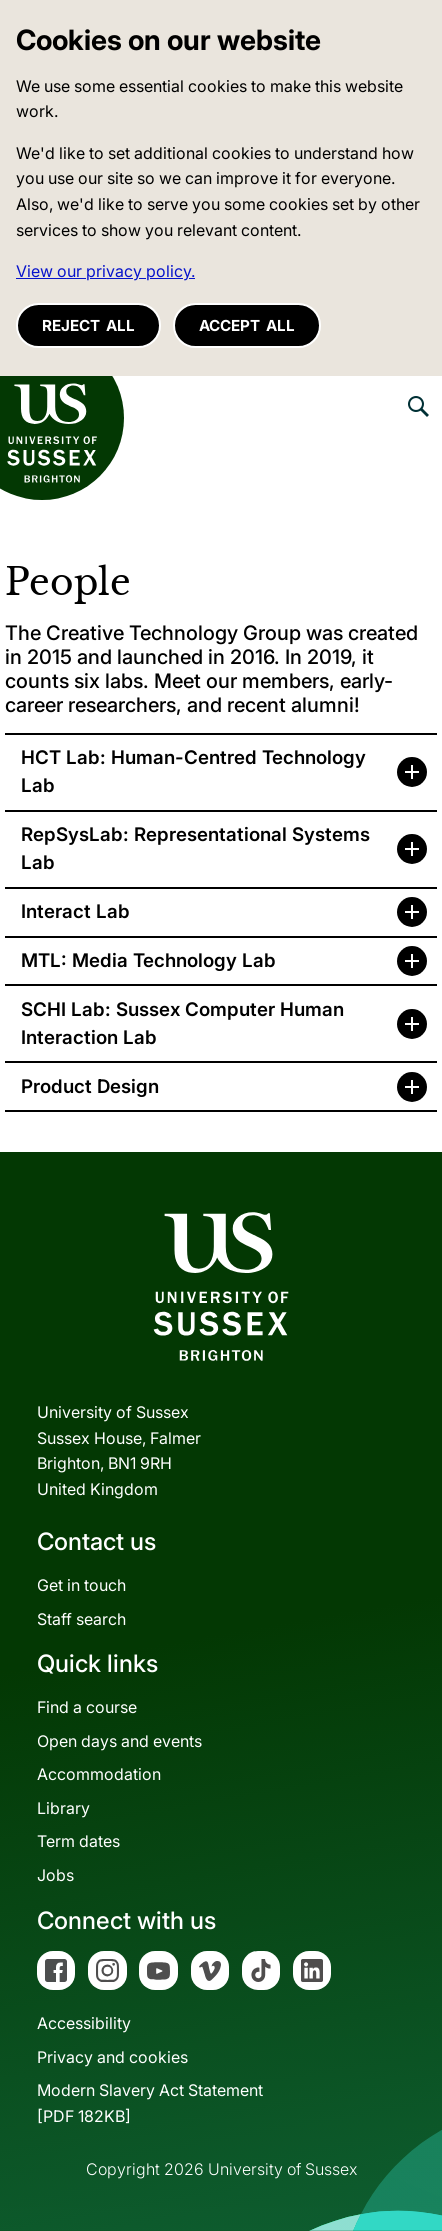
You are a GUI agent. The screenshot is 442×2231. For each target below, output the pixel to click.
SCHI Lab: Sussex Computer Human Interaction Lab (182, 1023)
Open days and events (119, 1741)
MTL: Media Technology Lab (148, 960)
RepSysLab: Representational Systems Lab (195, 848)
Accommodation (99, 1774)
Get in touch (81, 1585)
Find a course (87, 1707)
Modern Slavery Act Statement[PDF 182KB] (150, 2103)
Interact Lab (75, 911)
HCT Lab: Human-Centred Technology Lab (193, 771)
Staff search (81, 1619)
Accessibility (84, 2023)
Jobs (55, 1875)
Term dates (78, 1841)
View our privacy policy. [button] (105, 271)
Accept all (247, 325)
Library (63, 1808)
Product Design (90, 1086)
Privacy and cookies (112, 2057)
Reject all (88, 325)
